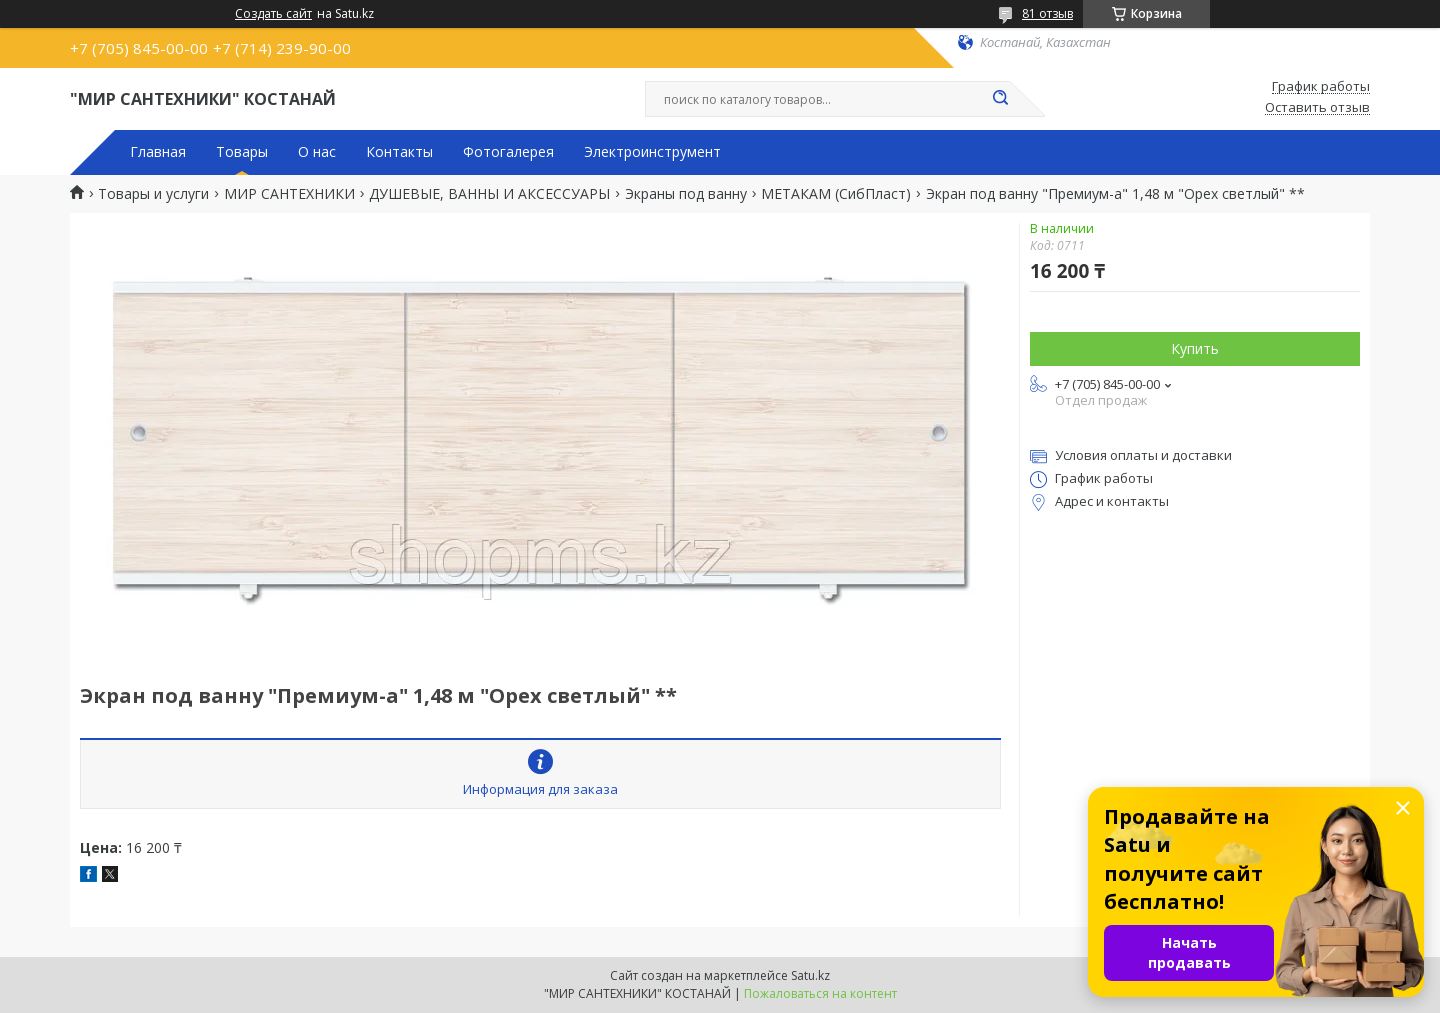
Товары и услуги (153, 194)
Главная (158, 152)
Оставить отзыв (1317, 108)
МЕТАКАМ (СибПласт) (836, 194)
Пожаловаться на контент (820, 993)
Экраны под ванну (686, 194)
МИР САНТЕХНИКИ (289, 194)
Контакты (399, 152)
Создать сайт (273, 14)
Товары (242, 152)
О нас (317, 152)
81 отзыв (1047, 13)
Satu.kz (810, 975)
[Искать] (1000, 99)
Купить (1195, 348)
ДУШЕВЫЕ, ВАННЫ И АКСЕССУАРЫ (489, 194)
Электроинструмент (652, 152)
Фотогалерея (508, 152)
